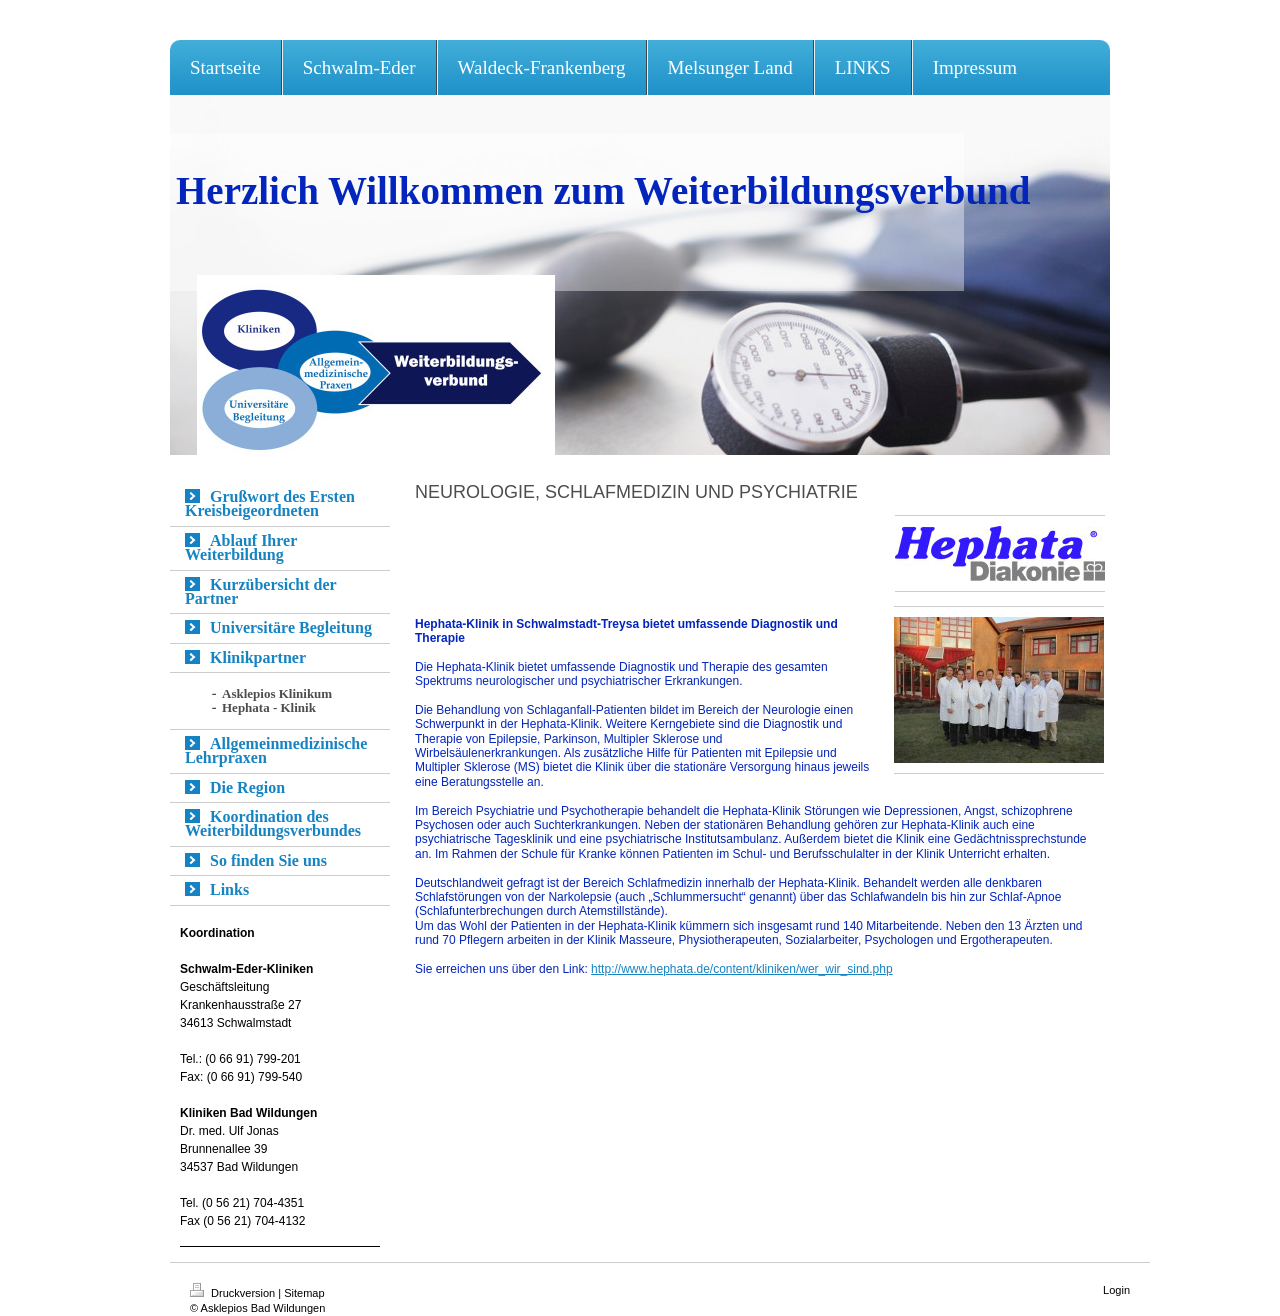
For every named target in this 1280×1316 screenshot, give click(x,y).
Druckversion (234, 1293)
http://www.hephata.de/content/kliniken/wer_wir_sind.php (742, 969)
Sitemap (304, 1293)
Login (1116, 1290)
